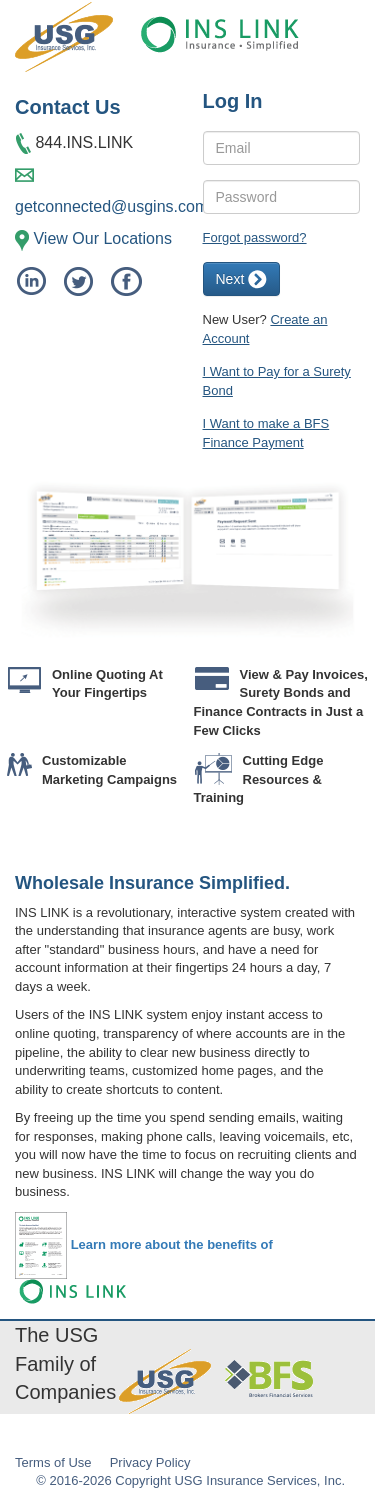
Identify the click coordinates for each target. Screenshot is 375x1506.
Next (241, 279)
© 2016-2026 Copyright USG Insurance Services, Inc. (190, 1480)
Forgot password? (255, 237)
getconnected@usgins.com (111, 206)
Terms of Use (53, 1462)
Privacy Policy (150, 1462)
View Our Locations (102, 238)
